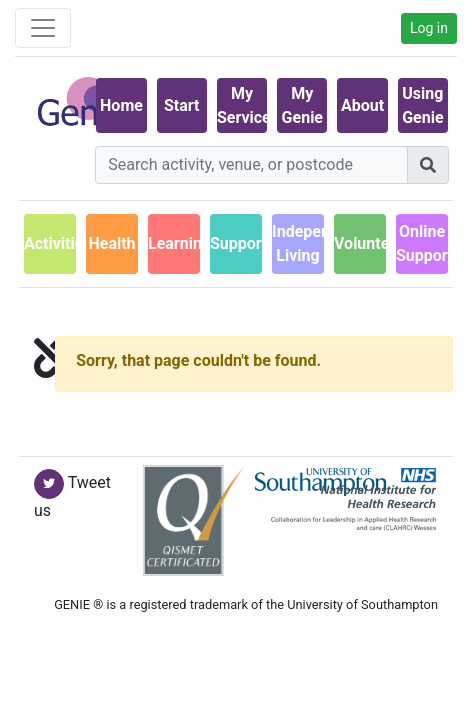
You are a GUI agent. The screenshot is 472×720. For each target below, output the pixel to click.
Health (111, 243)
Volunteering (360, 243)
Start (182, 105)
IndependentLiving (298, 243)
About (362, 105)
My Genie (302, 105)
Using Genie (422, 105)
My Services (242, 105)
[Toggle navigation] (43, 28)
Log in (429, 28)
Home (121, 105)
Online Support (422, 243)
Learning (174, 243)
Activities (50, 243)
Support (236, 243)
